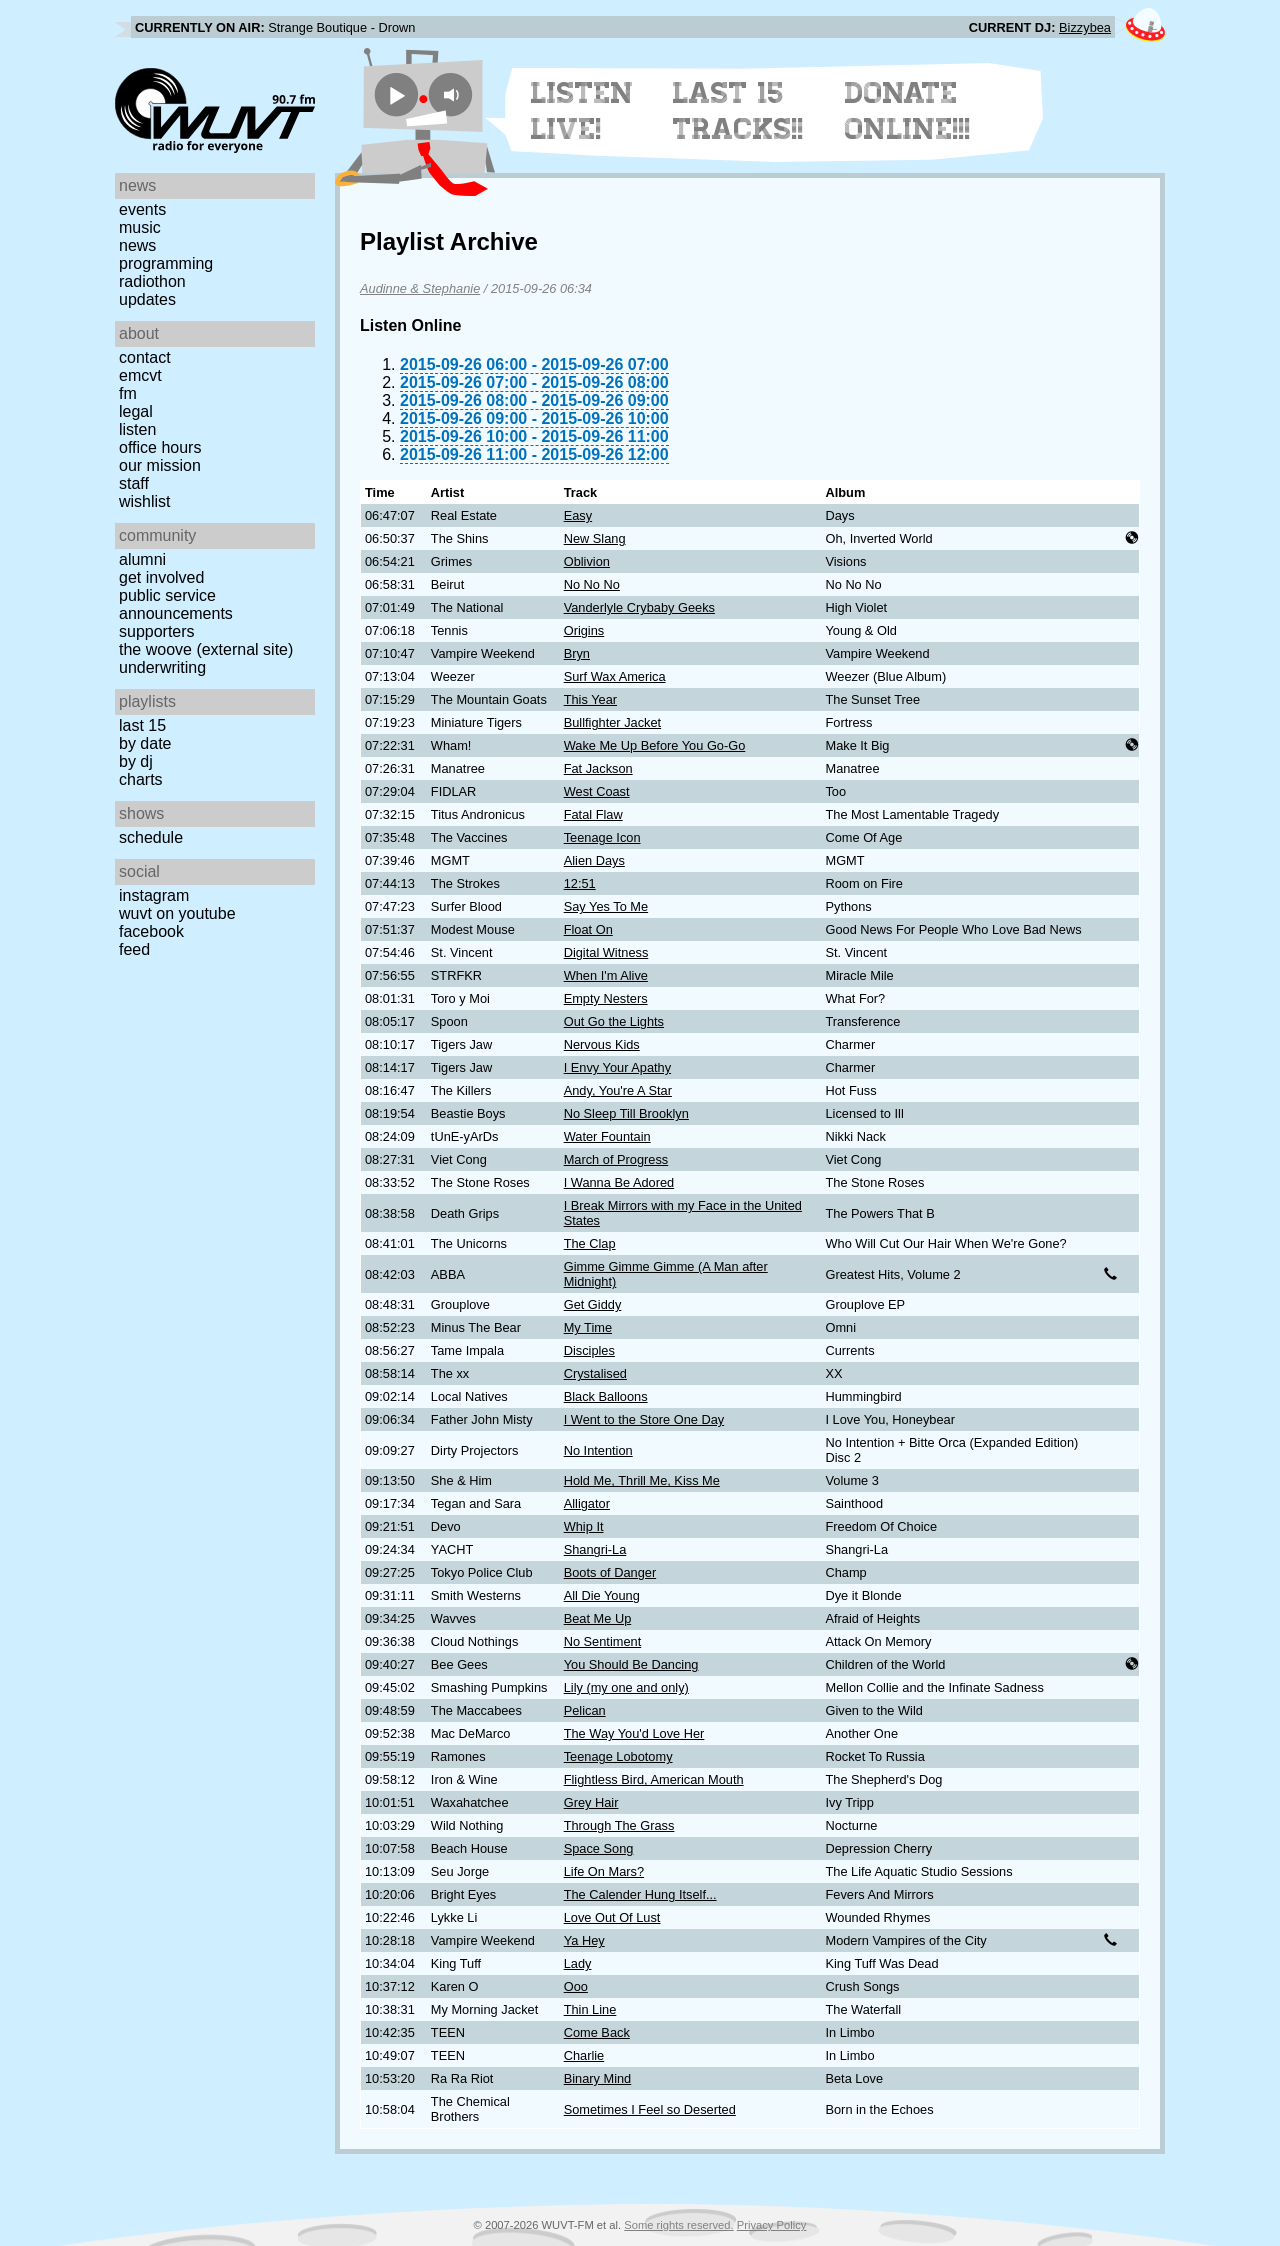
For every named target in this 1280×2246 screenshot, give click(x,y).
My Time (588, 1327)
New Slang (595, 538)
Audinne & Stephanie (420, 288)
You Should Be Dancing (631, 1664)
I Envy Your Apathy (617, 1067)
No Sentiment (603, 1641)
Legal (136, 411)
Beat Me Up (598, 1618)
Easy (578, 515)
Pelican (585, 1710)
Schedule (151, 837)
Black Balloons (606, 1396)
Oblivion (587, 561)
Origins (584, 630)
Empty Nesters (606, 998)
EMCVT (140, 375)
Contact (145, 357)
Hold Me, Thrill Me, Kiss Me (642, 1480)
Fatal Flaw (593, 814)
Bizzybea (1085, 27)
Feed (134, 949)
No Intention (598, 1450)
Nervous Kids (602, 1044)
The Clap (590, 1243)
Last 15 (142, 725)
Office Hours (160, 447)
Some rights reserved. (678, 2225)
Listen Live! (582, 111)
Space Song (599, 1848)
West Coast (597, 791)
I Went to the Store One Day (644, 1419)
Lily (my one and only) (626, 1687)
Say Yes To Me (606, 906)
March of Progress (616, 1159)
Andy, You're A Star (618, 1090)
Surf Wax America (615, 676)
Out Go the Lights (614, 1021)
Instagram (154, 895)
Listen (137, 429)
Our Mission (160, 465)
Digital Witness (606, 952)
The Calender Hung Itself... (640, 1894)
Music (140, 227)
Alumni (142, 559)
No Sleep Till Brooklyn (626, 1113)
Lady (578, 1963)
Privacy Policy (772, 2225)
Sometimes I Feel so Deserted (650, 2109)
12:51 (580, 883)
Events (142, 209)
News (137, 245)
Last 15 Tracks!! (738, 111)
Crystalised (595, 1373)
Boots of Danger (610, 1572)
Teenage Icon (602, 837)
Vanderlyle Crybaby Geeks (639, 607)
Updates (147, 299)
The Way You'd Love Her (634, 1733)
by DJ (136, 761)
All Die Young (602, 1595)
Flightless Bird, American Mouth (654, 1779)
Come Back (597, 2032)
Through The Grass (619, 1825)
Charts (141, 779)
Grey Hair (591, 1802)
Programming (166, 263)
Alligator (587, 1503)
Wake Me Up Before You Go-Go (655, 745)
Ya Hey (584, 1940)
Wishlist (145, 501)
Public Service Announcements (176, 604)
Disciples (589, 1350)
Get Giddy (593, 1304)
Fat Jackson (598, 768)
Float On (588, 929)
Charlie (584, 2055)
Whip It (584, 1526)
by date (145, 743)
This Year (590, 699)
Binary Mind (598, 2078)
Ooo (576, 1986)
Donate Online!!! (908, 111)
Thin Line (590, 2009)
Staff (134, 483)
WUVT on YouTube (177, 913)
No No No (592, 584)
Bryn (577, 653)
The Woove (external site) (206, 649)
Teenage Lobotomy (618, 1756)
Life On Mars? (604, 1871)
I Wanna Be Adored (619, 1182)
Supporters (157, 631)
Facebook (151, 931)
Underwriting (162, 667)
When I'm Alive (606, 975)
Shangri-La (595, 1549)
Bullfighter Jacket (612, 722)
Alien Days (594, 860)
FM (128, 393)
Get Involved (161, 577)
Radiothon (152, 281)
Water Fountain (607, 1136)
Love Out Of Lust (612, 1917)
